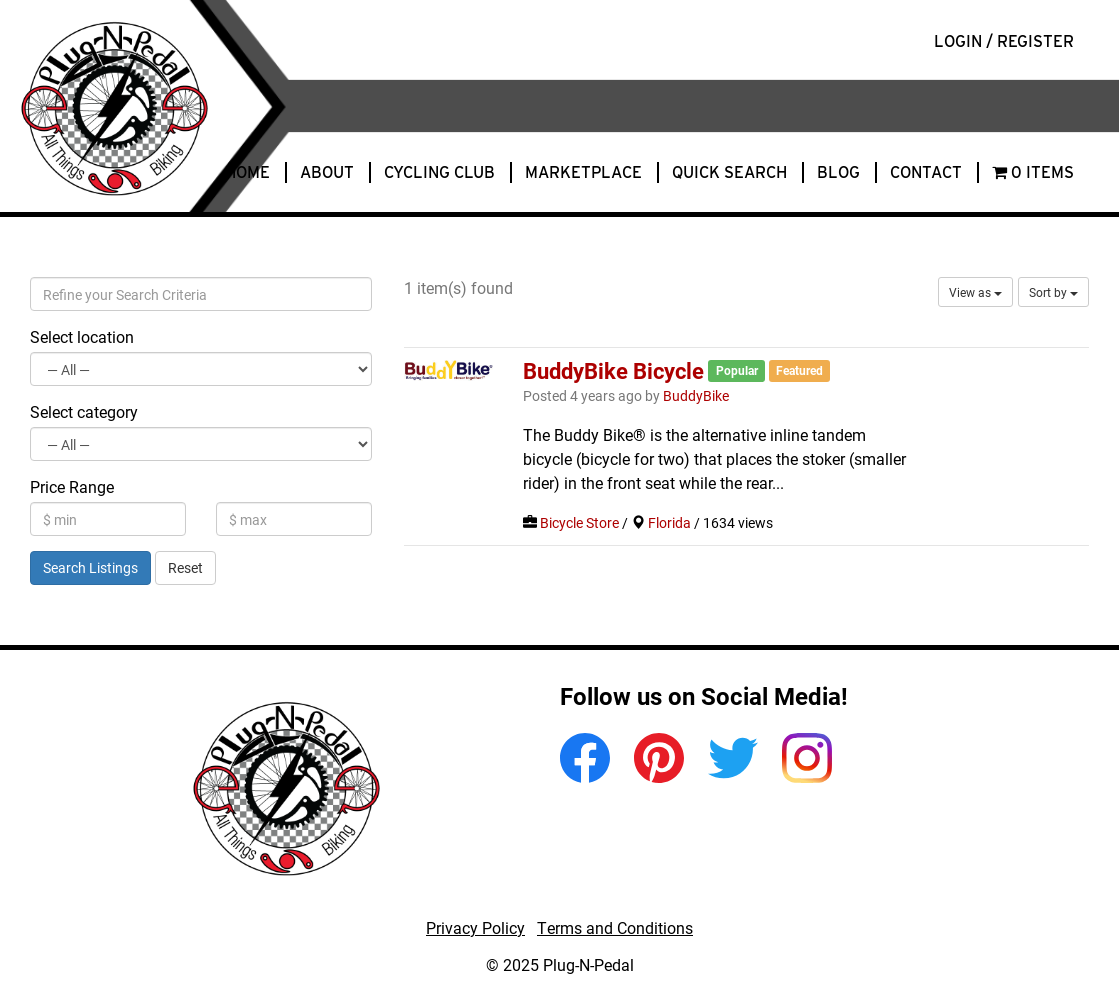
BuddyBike (696, 396)
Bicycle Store (579, 523)
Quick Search (729, 172)
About (327, 172)
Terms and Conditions (615, 927)
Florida (669, 523)
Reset (185, 567)
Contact (926, 172)
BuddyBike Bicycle (613, 370)
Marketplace (583, 172)
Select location (82, 336)
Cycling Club (439, 172)
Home (247, 172)
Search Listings (90, 567)
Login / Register (1004, 41)
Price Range (72, 486)
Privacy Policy (475, 927)
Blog (838, 172)
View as (975, 292)
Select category (84, 411)
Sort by (1053, 292)
